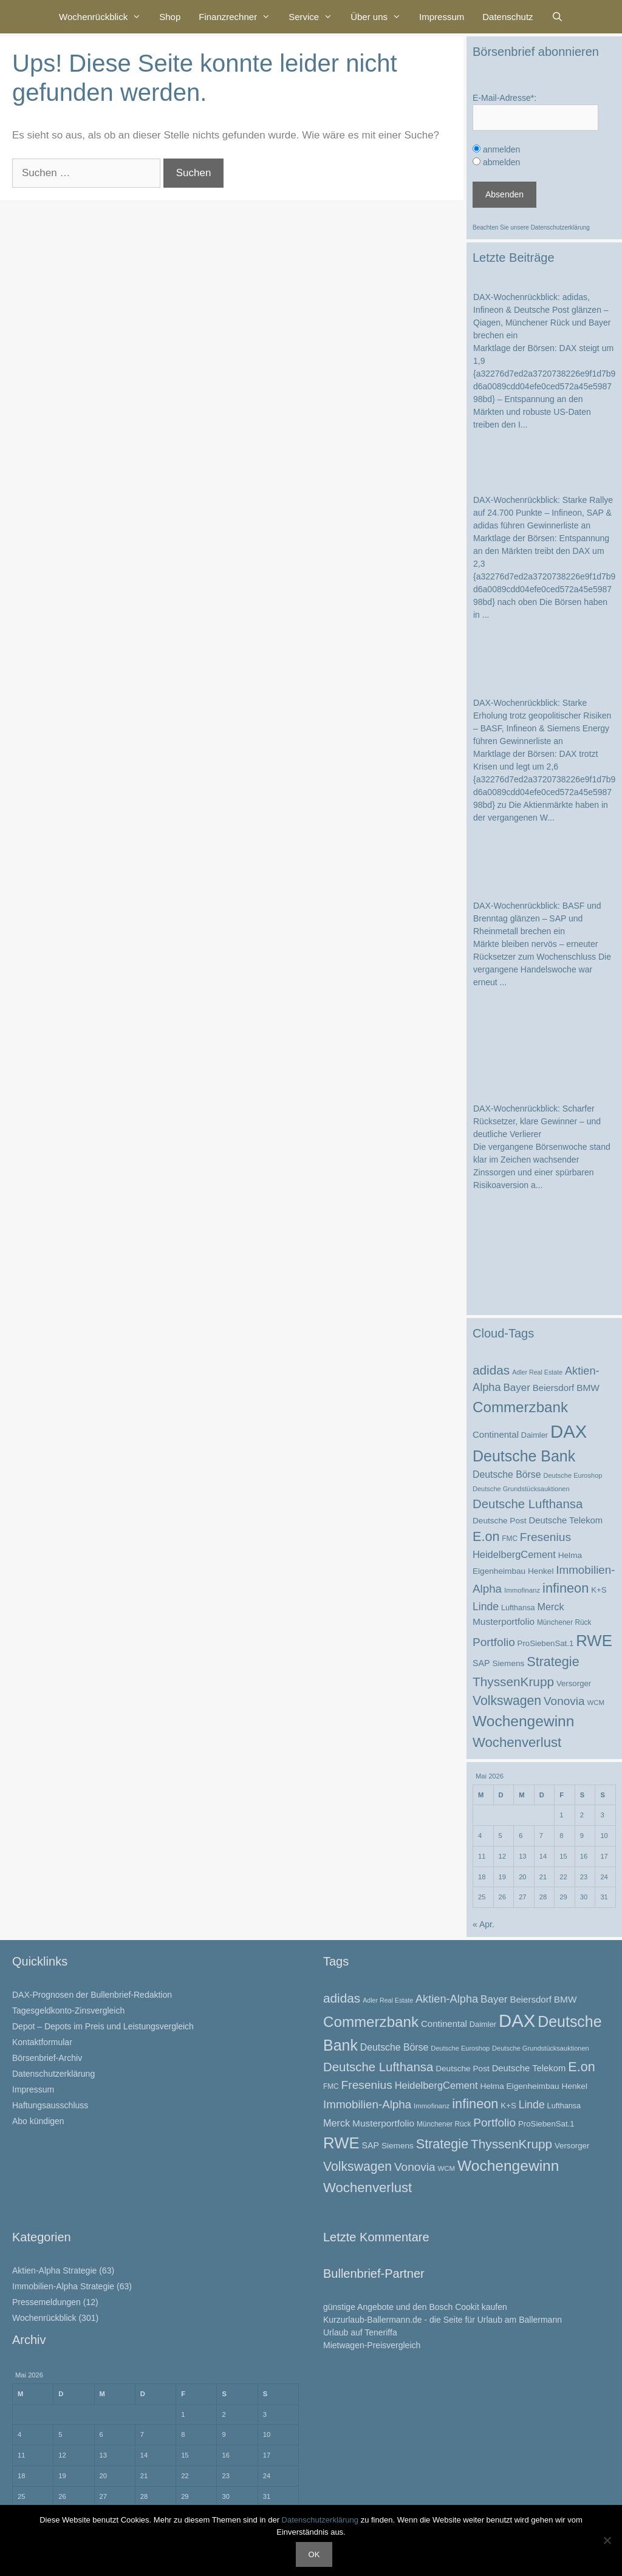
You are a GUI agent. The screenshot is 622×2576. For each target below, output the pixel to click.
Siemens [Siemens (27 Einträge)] (508, 1663)
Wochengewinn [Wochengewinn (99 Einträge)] (523, 1721)
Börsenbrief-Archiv (47, 2058)
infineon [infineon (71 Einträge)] (565, 1588)
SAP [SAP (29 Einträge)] (481, 1663)
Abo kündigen (38, 2121)
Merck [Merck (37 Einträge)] (550, 1606)
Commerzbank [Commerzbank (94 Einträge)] (520, 1407)
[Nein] (607, 2540)
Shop (169, 17)
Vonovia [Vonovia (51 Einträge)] (564, 1701)
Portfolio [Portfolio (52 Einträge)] (494, 1642)
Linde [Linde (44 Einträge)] (486, 1607)
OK (314, 2554)
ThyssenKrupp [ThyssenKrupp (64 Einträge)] (513, 1682)
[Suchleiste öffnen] (557, 16)
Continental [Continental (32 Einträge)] (496, 1434)
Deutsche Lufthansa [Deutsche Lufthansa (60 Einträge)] (528, 1504)
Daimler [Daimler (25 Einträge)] (534, 1435)
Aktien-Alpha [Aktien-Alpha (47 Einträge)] (446, 1999)
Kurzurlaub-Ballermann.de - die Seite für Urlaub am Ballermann (442, 2320)
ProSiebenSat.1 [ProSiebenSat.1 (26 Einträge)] (546, 1643)
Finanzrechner (239, 16)
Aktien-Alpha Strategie (54, 2270)
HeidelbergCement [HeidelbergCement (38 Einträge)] (514, 1554)
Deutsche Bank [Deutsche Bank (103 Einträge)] (524, 1455)
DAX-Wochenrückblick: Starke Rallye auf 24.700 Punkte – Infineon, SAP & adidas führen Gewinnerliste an (543, 512)
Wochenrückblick (104, 16)
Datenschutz (507, 17)
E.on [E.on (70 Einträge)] (486, 1536)
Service (315, 16)
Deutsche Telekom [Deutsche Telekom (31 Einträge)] (566, 1520)
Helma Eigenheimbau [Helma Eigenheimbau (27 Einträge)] (519, 2086)
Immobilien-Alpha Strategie (63, 2286)
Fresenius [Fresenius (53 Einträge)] (545, 1537)
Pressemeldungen (46, 2302)
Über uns (380, 16)
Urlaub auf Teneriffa (360, 2332)
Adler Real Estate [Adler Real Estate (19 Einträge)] (537, 1372)
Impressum (441, 17)
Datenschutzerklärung (560, 227)
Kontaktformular (42, 2042)
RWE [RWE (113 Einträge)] (594, 1640)
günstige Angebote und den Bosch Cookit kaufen (415, 2307)
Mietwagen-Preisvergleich (371, 2345)
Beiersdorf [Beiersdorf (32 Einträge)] (553, 1387)
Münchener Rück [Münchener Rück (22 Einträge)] (564, 1622)
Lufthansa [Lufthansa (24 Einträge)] (518, 1608)
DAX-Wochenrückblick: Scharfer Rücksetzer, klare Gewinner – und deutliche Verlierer (537, 1121)
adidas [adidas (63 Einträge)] (491, 1370)
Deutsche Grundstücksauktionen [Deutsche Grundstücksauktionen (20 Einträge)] (521, 1488)
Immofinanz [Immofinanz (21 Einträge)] (522, 1590)
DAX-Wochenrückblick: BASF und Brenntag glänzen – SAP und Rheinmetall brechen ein (537, 918)
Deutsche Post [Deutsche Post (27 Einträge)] (500, 1520)
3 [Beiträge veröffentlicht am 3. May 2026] (602, 1815)
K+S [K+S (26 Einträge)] (598, 1589)
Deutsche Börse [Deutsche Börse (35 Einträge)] (507, 1474)
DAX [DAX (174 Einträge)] (568, 1431)
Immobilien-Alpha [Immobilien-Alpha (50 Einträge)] (367, 2104)
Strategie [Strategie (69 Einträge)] (553, 1661)
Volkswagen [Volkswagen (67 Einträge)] (507, 1700)
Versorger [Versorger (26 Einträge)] (573, 1683)
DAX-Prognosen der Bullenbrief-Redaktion (92, 1995)
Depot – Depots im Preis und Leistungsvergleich (103, 2026)
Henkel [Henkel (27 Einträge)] (540, 1571)
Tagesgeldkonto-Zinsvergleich (68, 2010)
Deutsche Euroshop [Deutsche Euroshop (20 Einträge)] (572, 1475)
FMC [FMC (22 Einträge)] (510, 1538)
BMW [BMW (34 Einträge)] (588, 1387)
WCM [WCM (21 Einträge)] (595, 1702)
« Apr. (483, 1924)
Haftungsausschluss (50, 2105)
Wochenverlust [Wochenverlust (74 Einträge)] (517, 1742)
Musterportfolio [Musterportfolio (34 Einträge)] (504, 1621)
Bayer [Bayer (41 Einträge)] (516, 1387)
